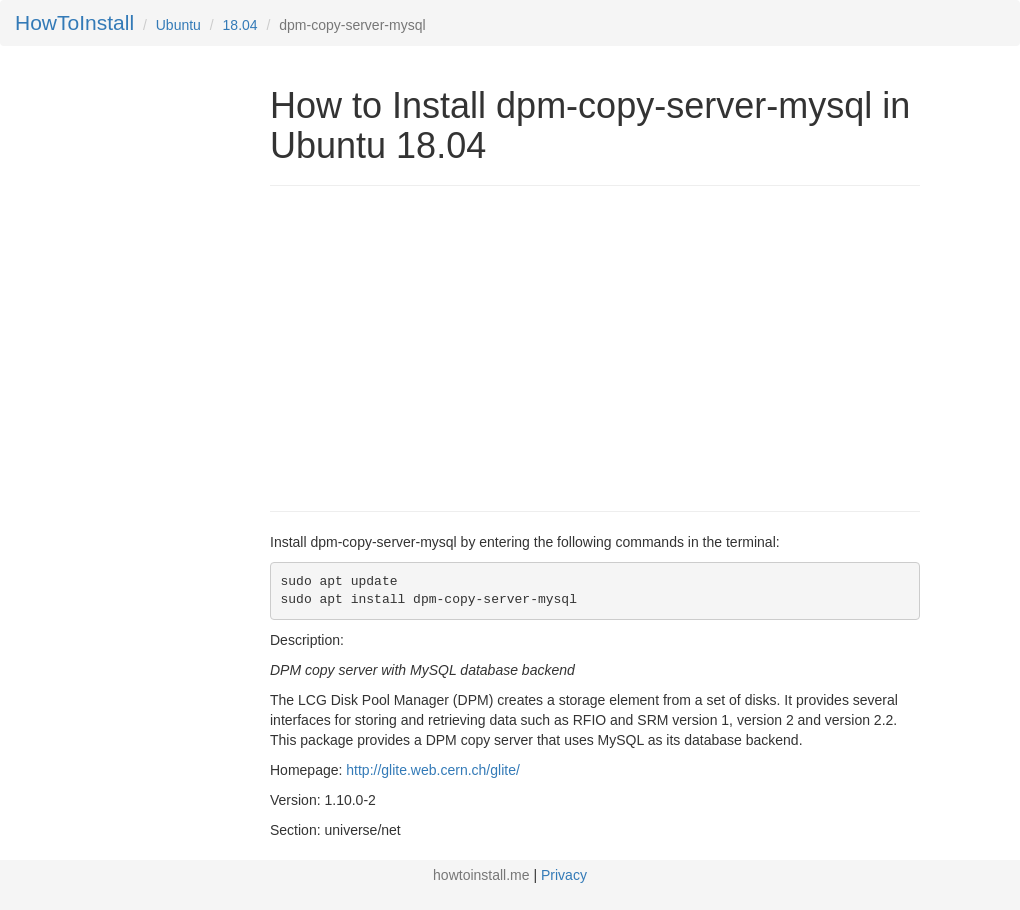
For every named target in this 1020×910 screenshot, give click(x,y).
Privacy (564, 875)
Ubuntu (178, 25)
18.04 (240, 25)
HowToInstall (74, 22)
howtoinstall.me (481, 875)
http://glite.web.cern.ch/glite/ (433, 770)
